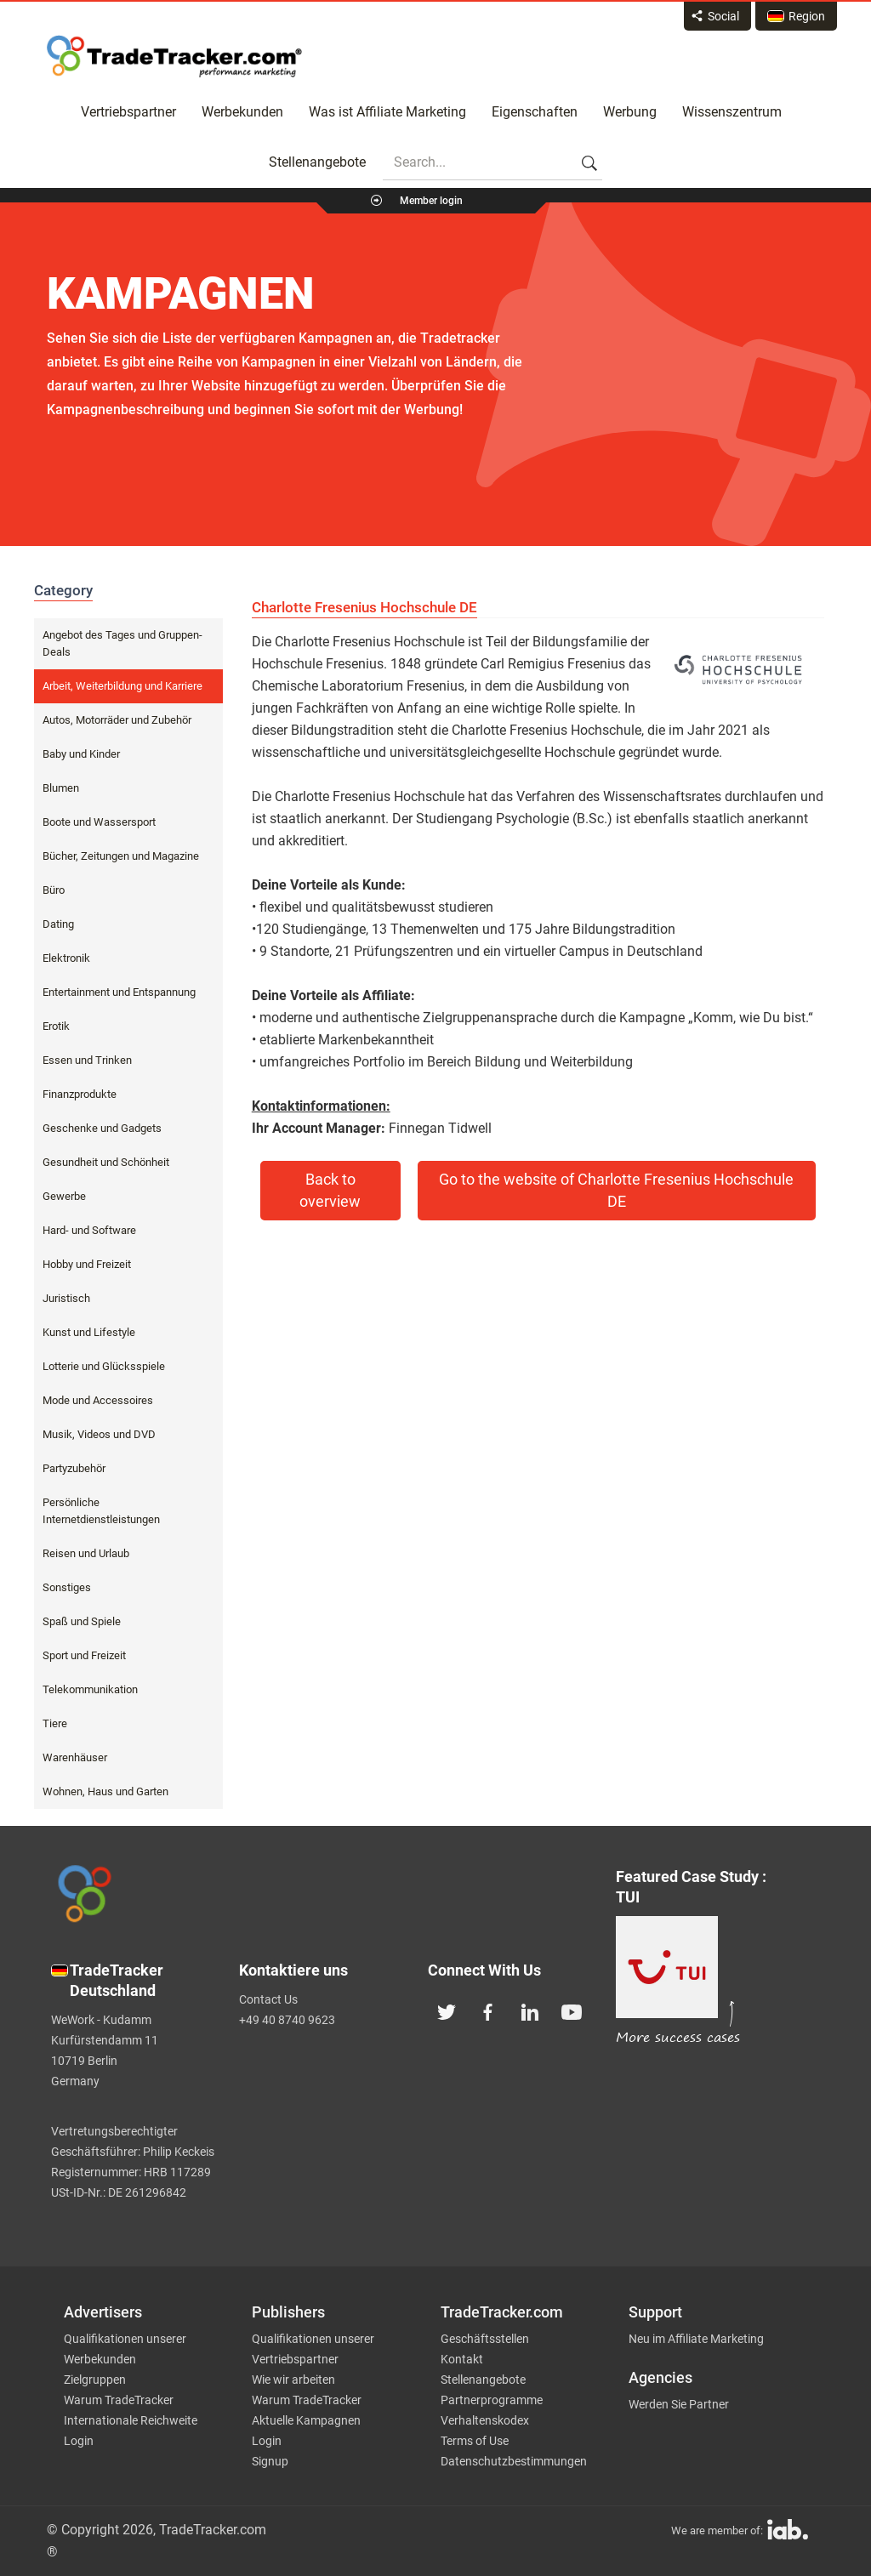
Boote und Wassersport (99, 822)
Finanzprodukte (80, 1094)
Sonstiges (67, 1587)
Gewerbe (64, 1196)
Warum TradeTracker (119, 2400)
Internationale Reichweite (130, 2420)
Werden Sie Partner (679, 2404)
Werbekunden (242, 112)
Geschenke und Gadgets (102, 1128)
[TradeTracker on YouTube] (571, 2010)
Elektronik (66, 958)
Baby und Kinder (81, 754)
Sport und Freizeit (84, 1655)
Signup (270, 2461)
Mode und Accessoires (98, 1400)
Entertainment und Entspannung (119, 992)
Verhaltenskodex (485, 2420)
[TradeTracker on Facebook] (488, 2010)
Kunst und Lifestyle (89, 1332)
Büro (54, 890)
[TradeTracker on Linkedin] (530, 2010)
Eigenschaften (535, 112)
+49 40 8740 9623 (287, 2020)
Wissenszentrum (732, 112)
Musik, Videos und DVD (99, 1434)
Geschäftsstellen (485, 2339)
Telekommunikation (90, 1689)
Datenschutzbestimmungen (514, 2461)
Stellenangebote (317, 162)
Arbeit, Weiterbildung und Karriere (122, 686)
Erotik (56, 1026)
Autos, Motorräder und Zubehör (117, 720)
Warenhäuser (75, 1757)
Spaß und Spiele (82, 1621)
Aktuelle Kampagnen (306, 2420)
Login (79, 2441)
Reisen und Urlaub (86, 1553)
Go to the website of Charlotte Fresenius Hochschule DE (616, 1190)
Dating (58, 924)
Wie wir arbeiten (293, 2379)
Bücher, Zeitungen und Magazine (121, 856)
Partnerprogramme (492, 2400)
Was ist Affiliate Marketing (387, 112)
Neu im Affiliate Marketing (696, 2339)
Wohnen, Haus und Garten (105, 1791)
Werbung (630, 112)
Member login (431, 201)
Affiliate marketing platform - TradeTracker (174, 56)
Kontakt (462, 2359)
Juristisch (66, 1298)
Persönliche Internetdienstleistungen (101, 1511)
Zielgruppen (95, 2379)
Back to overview (330, 1190)
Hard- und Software (89, 1230)
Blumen (61, 788)
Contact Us (268, 1999)
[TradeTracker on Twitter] (446, 2010)
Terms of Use (475, 2441)
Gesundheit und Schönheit (106, 1162)
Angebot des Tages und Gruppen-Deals (122, 643)
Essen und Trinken (87, 1060)
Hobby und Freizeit (87, 1264)
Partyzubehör (74, 1468)
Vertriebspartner (128, 112)
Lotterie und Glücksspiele (104, 1366)
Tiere (55, 1723)
